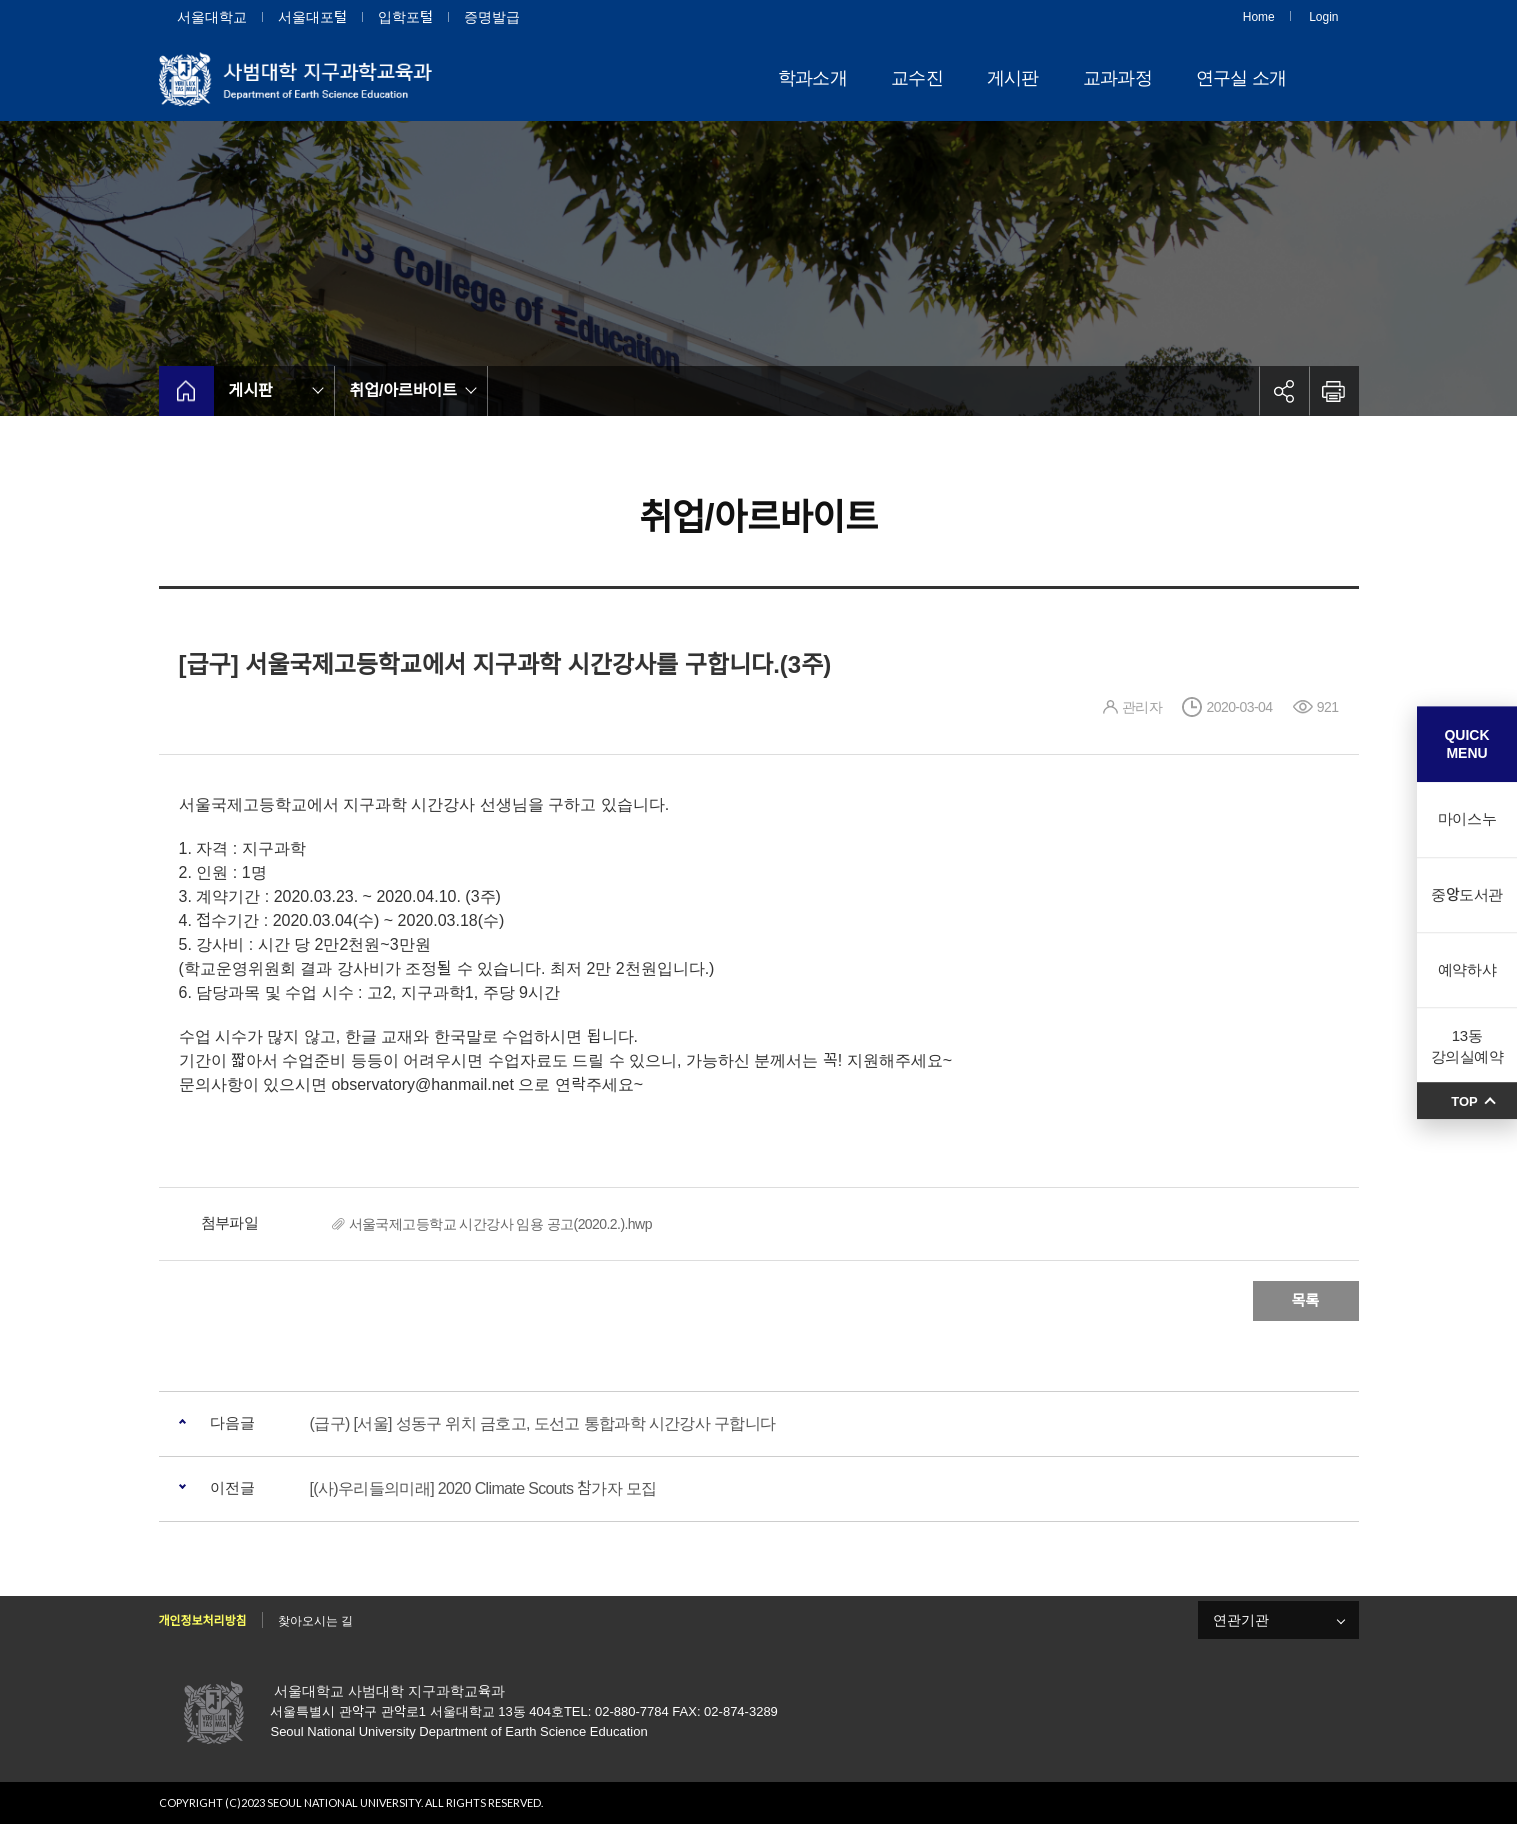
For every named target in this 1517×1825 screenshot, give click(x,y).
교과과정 (1117, 78)
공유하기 (1284, 391)
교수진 (917, 78)
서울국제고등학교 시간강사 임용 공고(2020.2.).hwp (500, 1224)
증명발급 (492, 17)
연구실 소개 (1241, 78)
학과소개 (812, 78)
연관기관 (1241, 1620)
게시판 (1013, 78)
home (186, 391)
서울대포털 (312, 17)
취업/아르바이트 (404, 390)
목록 (1306, 1300)
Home (1259, 17)
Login (1323, 17)
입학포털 (405, 17)
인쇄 (1334, 391)
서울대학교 (212, 17)
